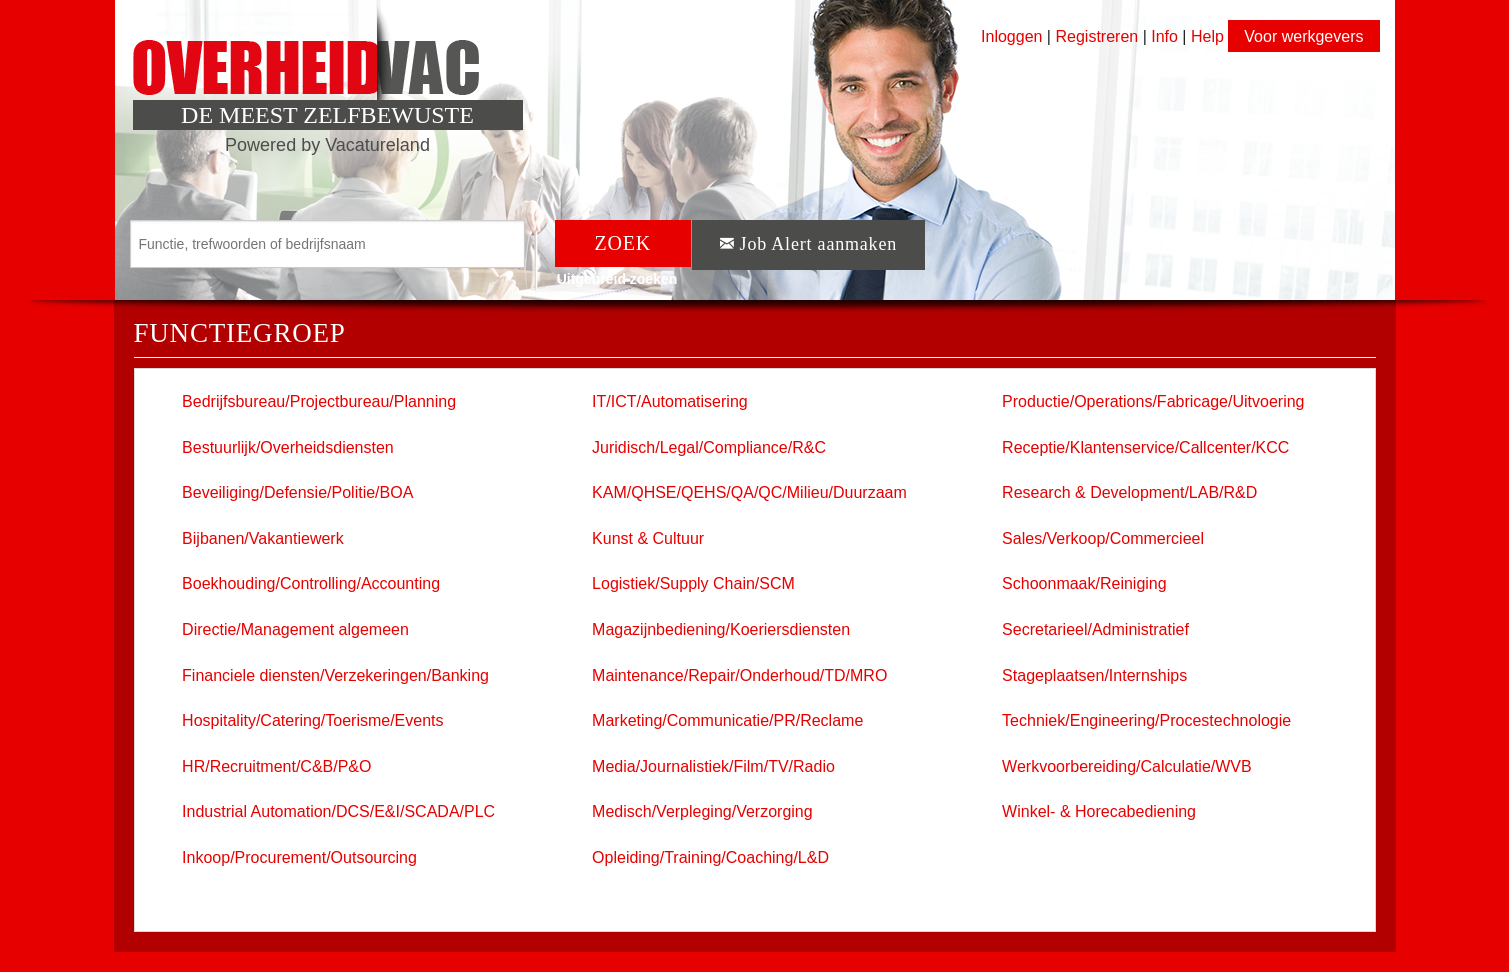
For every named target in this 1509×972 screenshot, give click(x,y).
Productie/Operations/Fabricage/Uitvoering (1153, 401)
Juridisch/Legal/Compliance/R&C (709, 447)
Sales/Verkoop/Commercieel (1103, 538)
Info (1164, 36)
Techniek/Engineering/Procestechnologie (1146, 720)
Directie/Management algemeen (295, 629)
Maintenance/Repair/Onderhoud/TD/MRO (739, 675)
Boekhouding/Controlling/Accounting (311, 583)
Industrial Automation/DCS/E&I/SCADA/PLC (338, 811)
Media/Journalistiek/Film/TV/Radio (713, 766)
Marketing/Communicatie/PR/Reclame (727, 720)
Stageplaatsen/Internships (1094, 675)
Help (1207, 36)
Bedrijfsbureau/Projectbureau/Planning (319, 401)
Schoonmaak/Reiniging (1084, 583)
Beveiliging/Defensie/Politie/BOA (297, 492)
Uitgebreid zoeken (617, 279)
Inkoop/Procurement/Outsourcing (299, 857)
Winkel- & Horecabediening (1099, 811)
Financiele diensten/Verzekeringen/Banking (335, 675)
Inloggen (1011, 36)
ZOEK (623, 243)
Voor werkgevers (1303, 36)
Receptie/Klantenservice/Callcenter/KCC (1145, 447)
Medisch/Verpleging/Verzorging (702, 811)
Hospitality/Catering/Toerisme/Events (312, 720)
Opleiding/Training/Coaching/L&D (710, 857)
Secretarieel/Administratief (1095, 629)
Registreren (1098, 36)
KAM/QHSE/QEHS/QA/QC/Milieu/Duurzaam (749, 492)
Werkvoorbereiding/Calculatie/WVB (1127, 766)
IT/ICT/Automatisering (670, 401)
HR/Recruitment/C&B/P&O (276, 766)
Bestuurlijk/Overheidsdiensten (288, 447)
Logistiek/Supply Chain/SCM (693, 583)
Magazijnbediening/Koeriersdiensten (721, 629)
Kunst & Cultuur (648, 538)
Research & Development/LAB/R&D (1129, 492)
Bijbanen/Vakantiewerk (263, 538)
